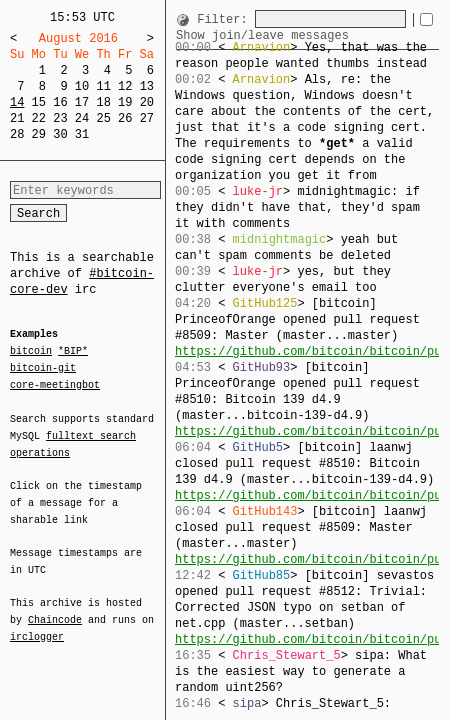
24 (82, 118)
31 (82, 134)
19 (125, 102)
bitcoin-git (43, 368)
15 (39, 102)
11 (103, 86)
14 (17, 102)
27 (147, 118)
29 (39, 134)
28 (17, 134)
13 (147, 86)
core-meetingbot (55, 384)
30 (60, 134)
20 (147, 102)
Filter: (222, 18)
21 (17, 118)
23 (60, 118)
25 (103, 118)
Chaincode (55, 608)
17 (82, 102)
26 (125, 118)
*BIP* (73, 352)
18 (103, 102)
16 (60, 102)
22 (39, 118)
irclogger (37, 624)
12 (125, 86)
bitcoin (31, 352)
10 (82, 86)
